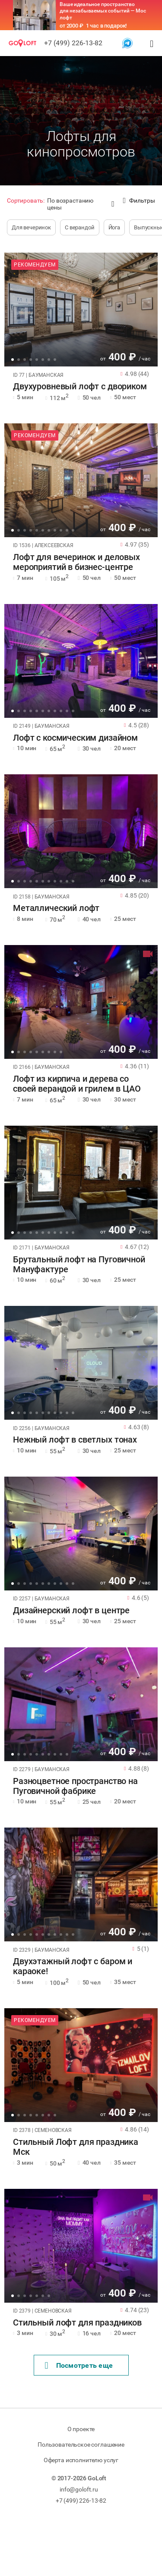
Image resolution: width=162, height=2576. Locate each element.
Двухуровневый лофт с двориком (80, 386)
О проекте (81, 2429)
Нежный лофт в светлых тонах (75, 1440)
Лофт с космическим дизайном (75, 738)
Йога (114, 227)
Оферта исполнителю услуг (81, 2460)
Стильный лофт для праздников (77, 2323)
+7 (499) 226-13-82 (73, 43)
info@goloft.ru (79, 2489)
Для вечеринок (31, 227)
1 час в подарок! (106, 25)
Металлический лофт (56, 908)
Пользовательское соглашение (81, 2444)
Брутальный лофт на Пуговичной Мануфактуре (79, 1264)
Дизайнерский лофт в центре (71, 1610)
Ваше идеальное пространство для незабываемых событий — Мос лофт (103, 11)
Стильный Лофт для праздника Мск (75, 2147)
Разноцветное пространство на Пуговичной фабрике (75, 1786)
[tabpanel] (81, 309)
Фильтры (139, 200)
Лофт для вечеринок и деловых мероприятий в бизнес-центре (76, 562)
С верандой (80, 227)
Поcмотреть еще (79, 2365)
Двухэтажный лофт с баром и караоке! (72, 1966)
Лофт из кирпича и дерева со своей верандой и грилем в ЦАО (77, 1084)
